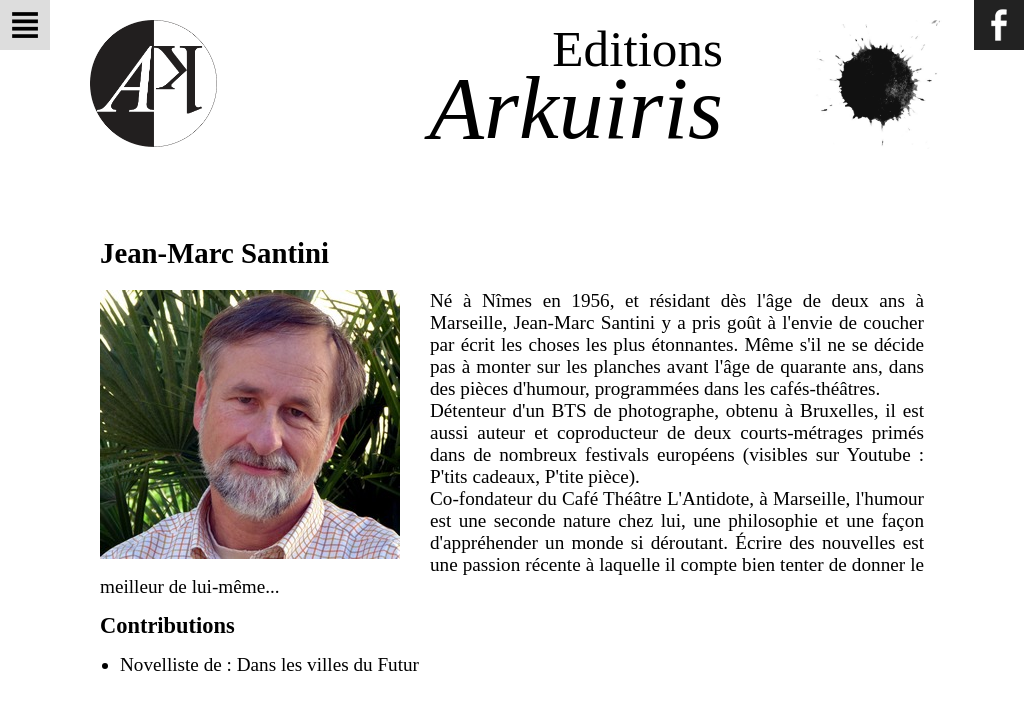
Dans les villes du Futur (328, 664)
